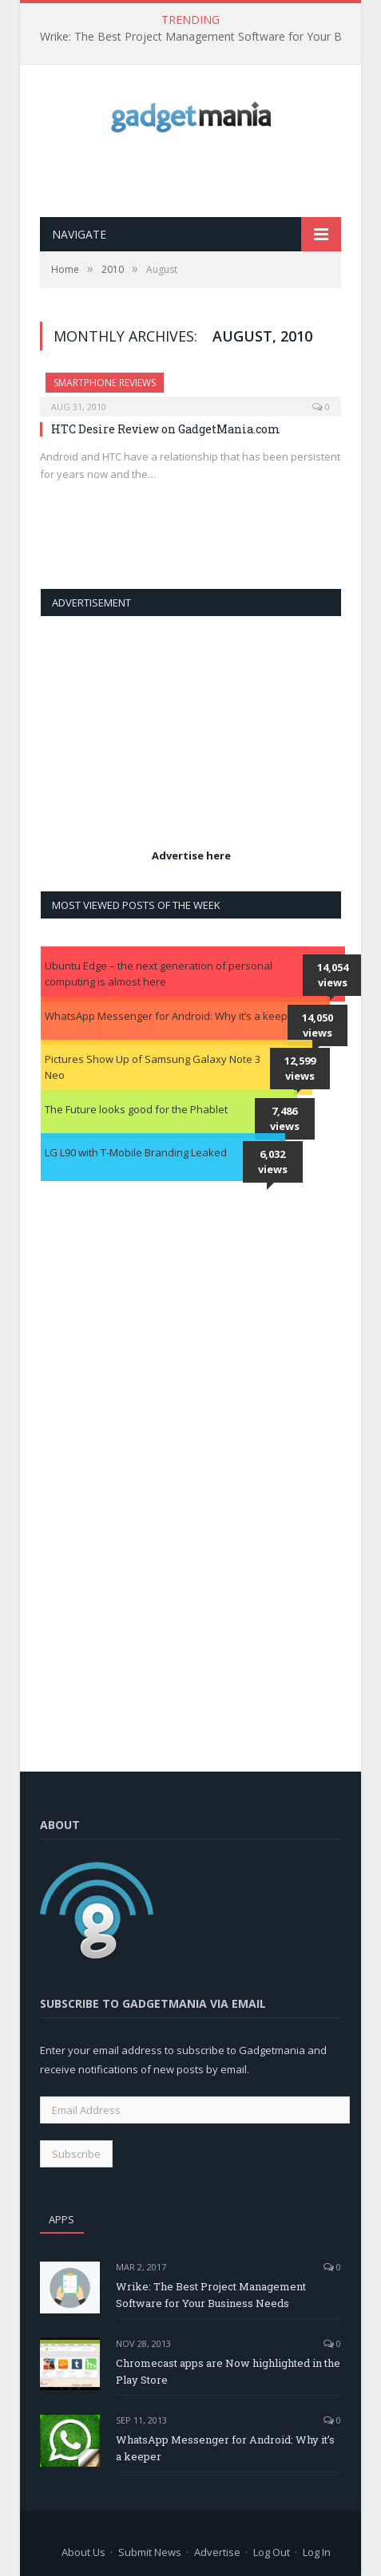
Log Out (271, 2552)
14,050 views (317, 1025)
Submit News (149, 2552)
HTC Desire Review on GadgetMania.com (165, 429)
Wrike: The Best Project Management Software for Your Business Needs (203, 37)
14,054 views (332, 975)
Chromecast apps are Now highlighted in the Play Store (228, 2371)
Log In (317, 2552)
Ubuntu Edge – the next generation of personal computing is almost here (158, 973)
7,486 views (285, 1119)
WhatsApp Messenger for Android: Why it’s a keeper (171, 1016)
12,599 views (300, 1068)
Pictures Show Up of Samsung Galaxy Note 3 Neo (152, 1067)
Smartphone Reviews (105, 382)
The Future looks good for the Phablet (136, 1109)
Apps (61, 2219)
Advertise (217, 2552)
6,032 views (273, 1162)
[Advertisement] (210, 175)
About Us (83, 2552)
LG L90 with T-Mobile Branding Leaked (136, 1152)
